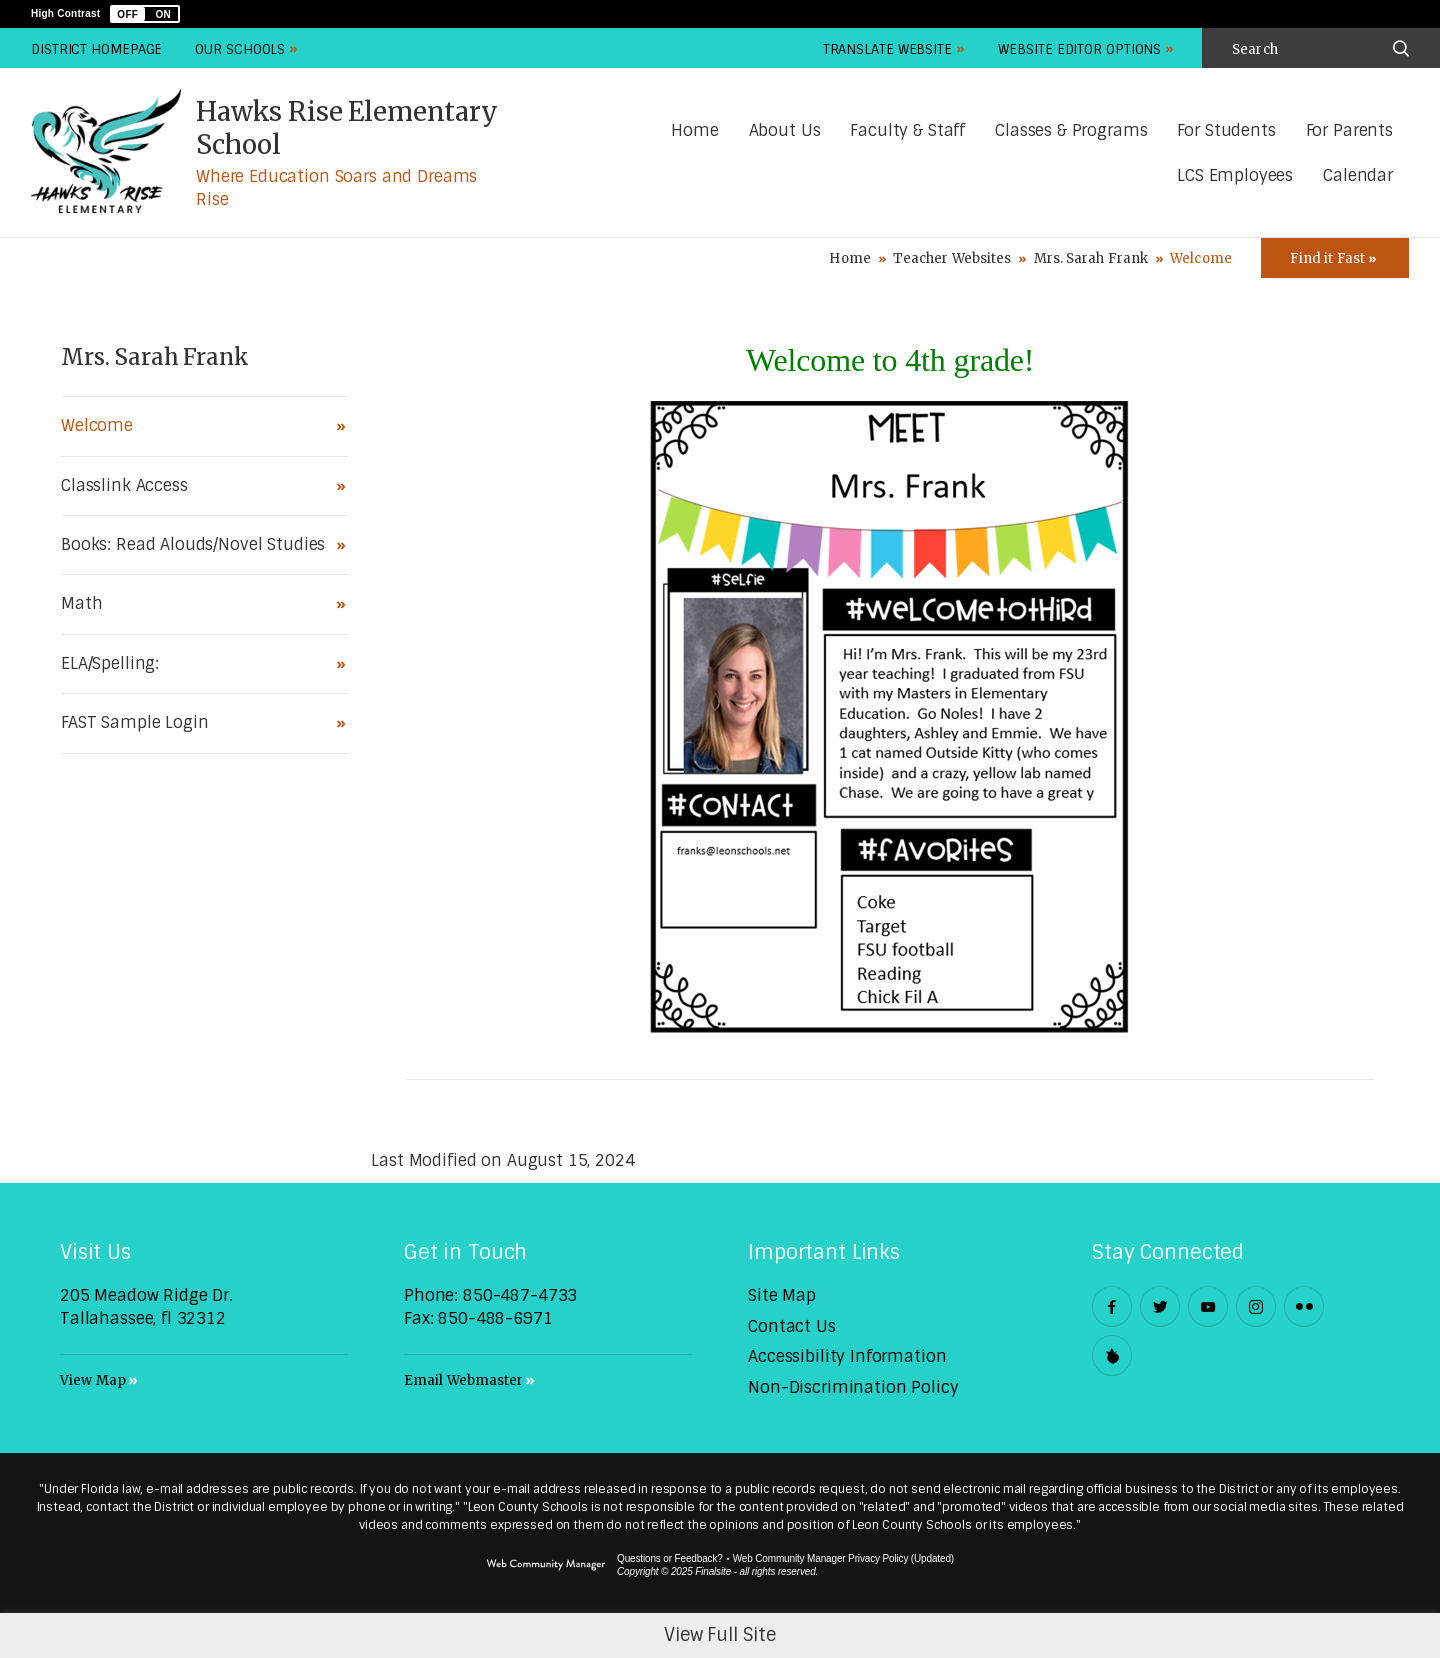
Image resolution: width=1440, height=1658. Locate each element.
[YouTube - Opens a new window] (1208, 1306)
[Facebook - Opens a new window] (1112, 1306)
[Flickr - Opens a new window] (1304, 1306)
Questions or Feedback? (670, 1558)
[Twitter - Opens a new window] (1160, 1306)
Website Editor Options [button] (1079, 49)
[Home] (694, 131)
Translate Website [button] (887, 49)
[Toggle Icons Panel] (1335, 258)
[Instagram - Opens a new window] (1256, 1306)
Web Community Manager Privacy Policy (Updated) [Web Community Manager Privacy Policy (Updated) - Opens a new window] (843, 1558)
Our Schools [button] (240, 49)
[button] (145, 14)
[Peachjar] (1112, 1355)
